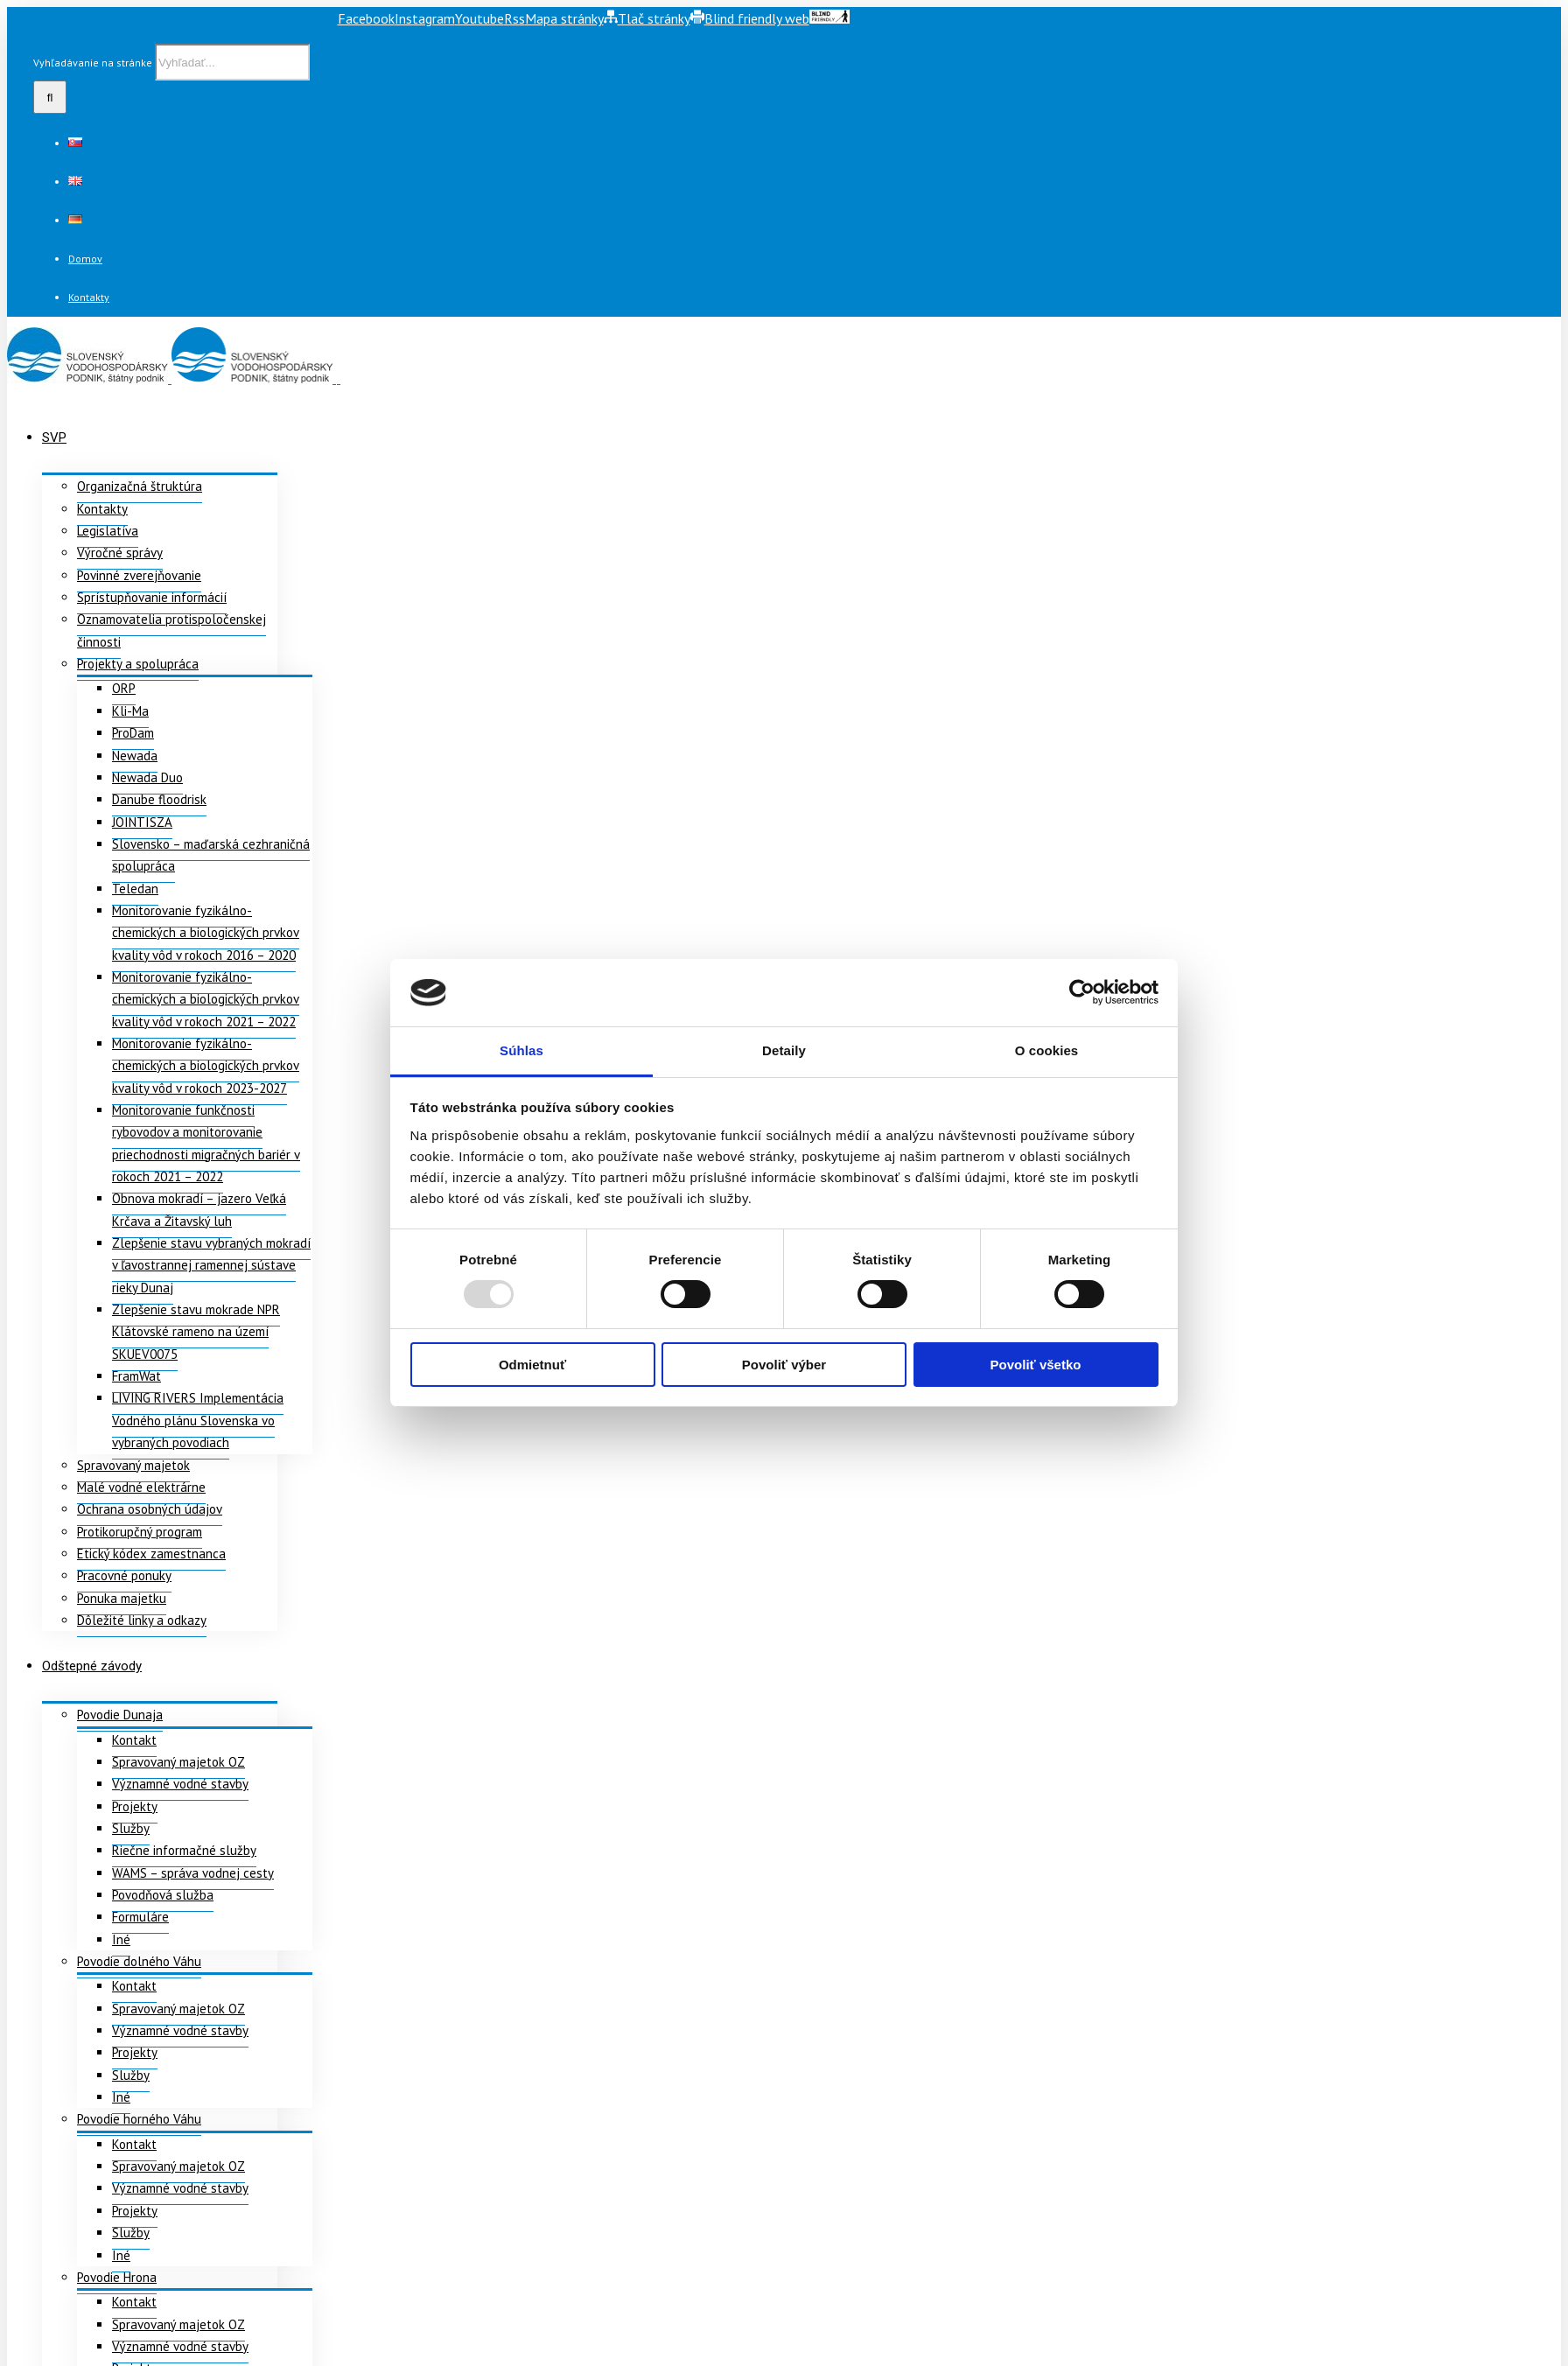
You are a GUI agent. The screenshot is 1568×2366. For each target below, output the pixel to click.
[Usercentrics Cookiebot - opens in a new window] (1081, 992)
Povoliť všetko (1036, 1364)
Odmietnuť (532, 1364)
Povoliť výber (784, 1364)
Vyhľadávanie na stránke (92, 62)
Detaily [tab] (784, 1050)
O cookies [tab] (1047, 1050)
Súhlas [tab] (521, 1050)
